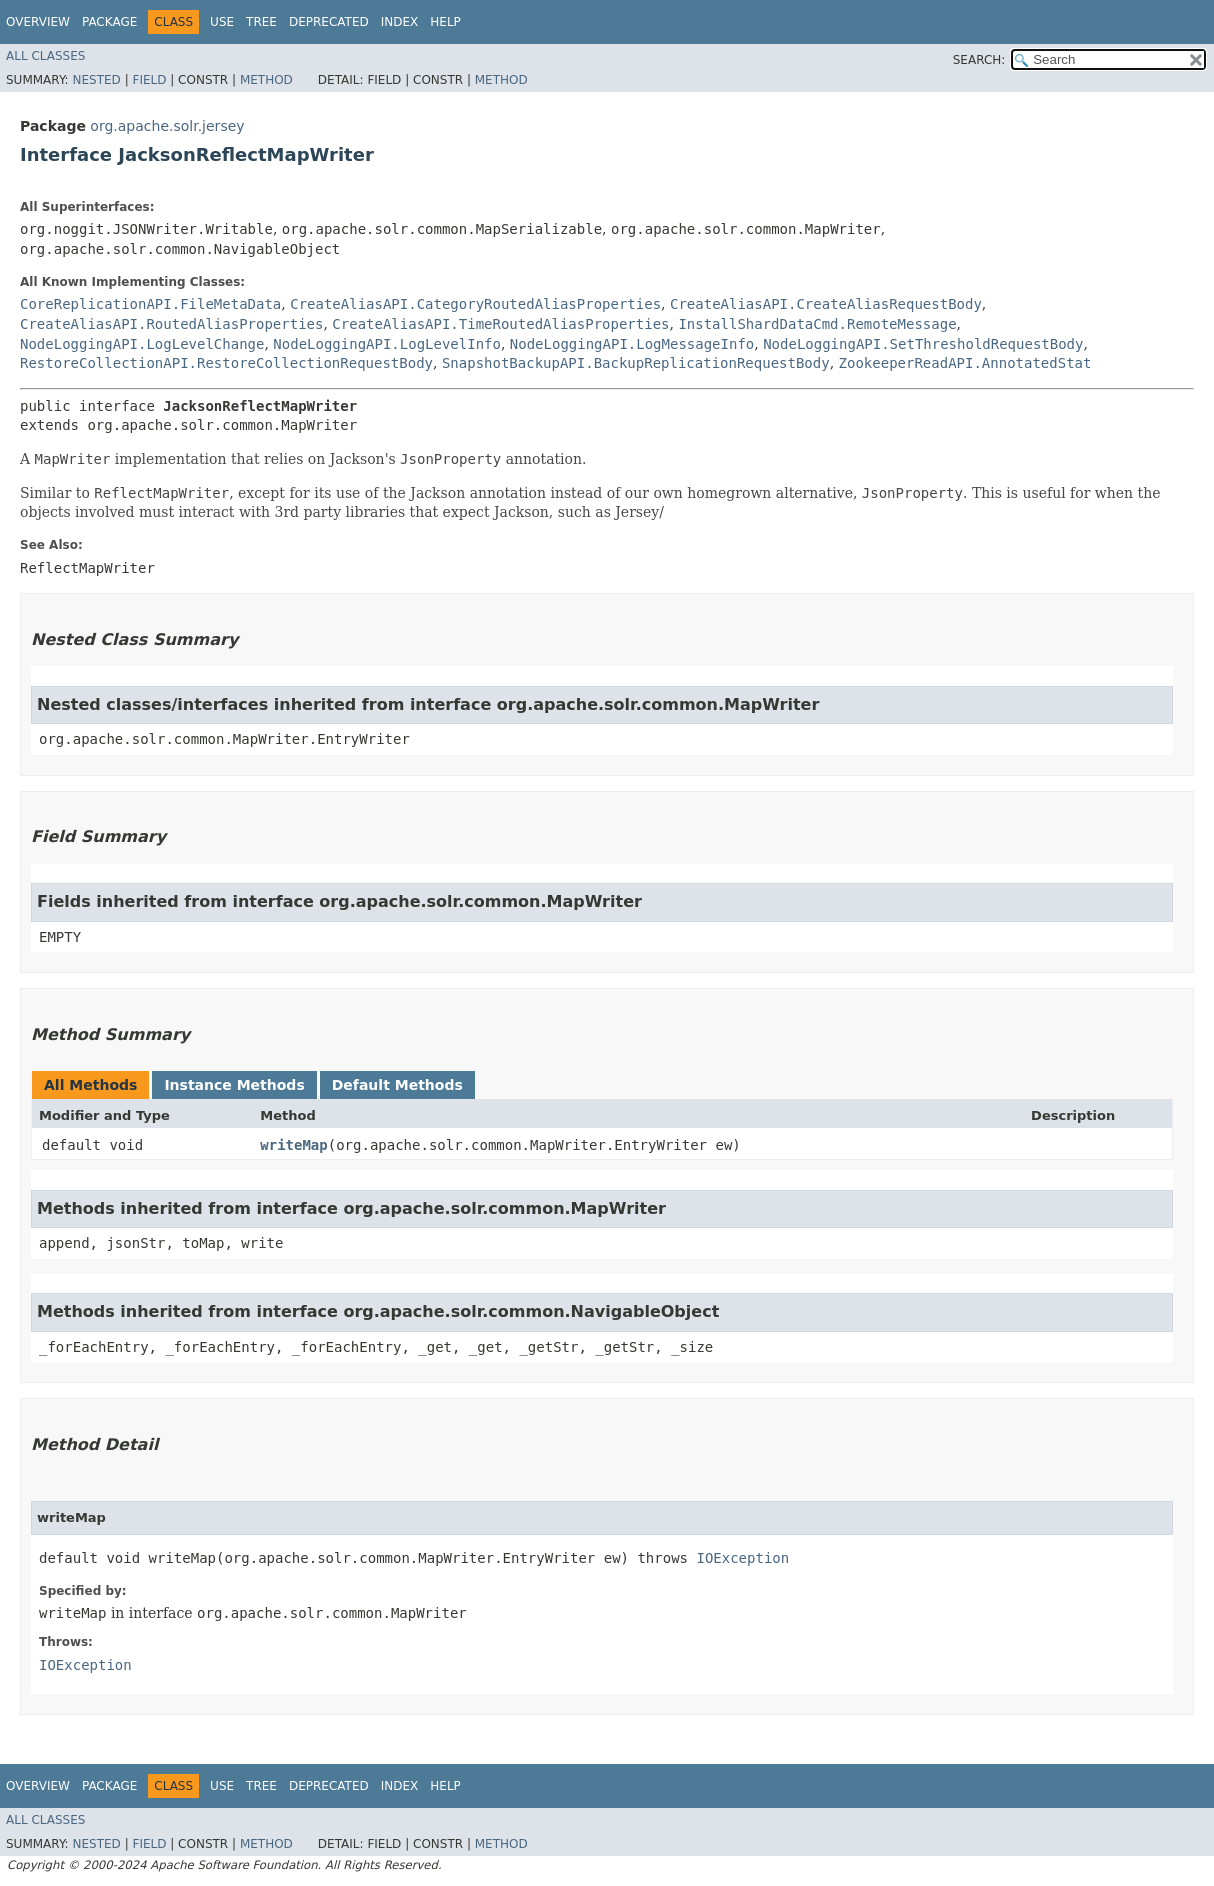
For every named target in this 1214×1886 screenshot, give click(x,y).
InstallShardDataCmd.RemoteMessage (817, 324)
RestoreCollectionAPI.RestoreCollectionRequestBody (226, 363)
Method (266, 80)
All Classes (45, 56)
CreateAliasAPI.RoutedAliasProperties (171, 324)
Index (400, 22)
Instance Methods (234, 1085)
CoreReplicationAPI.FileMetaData (150, 304)
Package (109, 22)
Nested (96, 80)
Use (222, 22)
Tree (261, 22)
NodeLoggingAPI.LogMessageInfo (632, 344)
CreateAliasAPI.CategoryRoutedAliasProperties (475, 304)
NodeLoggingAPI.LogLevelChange (142, 344)
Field (149, 80)
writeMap (293, 1145)
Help (445, 22)
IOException (742, 1558)
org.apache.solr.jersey (167, 126)
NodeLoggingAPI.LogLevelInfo (387, 344)
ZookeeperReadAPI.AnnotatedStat (965, 363)
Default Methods (397, 1085)
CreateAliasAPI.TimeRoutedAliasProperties (500, 324)
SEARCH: (979, 60)
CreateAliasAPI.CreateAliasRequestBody (826, 304)
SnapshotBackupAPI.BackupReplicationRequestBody (636, 363)
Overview (38, 22)
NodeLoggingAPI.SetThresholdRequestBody (923, 344)
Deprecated (329, 22)
